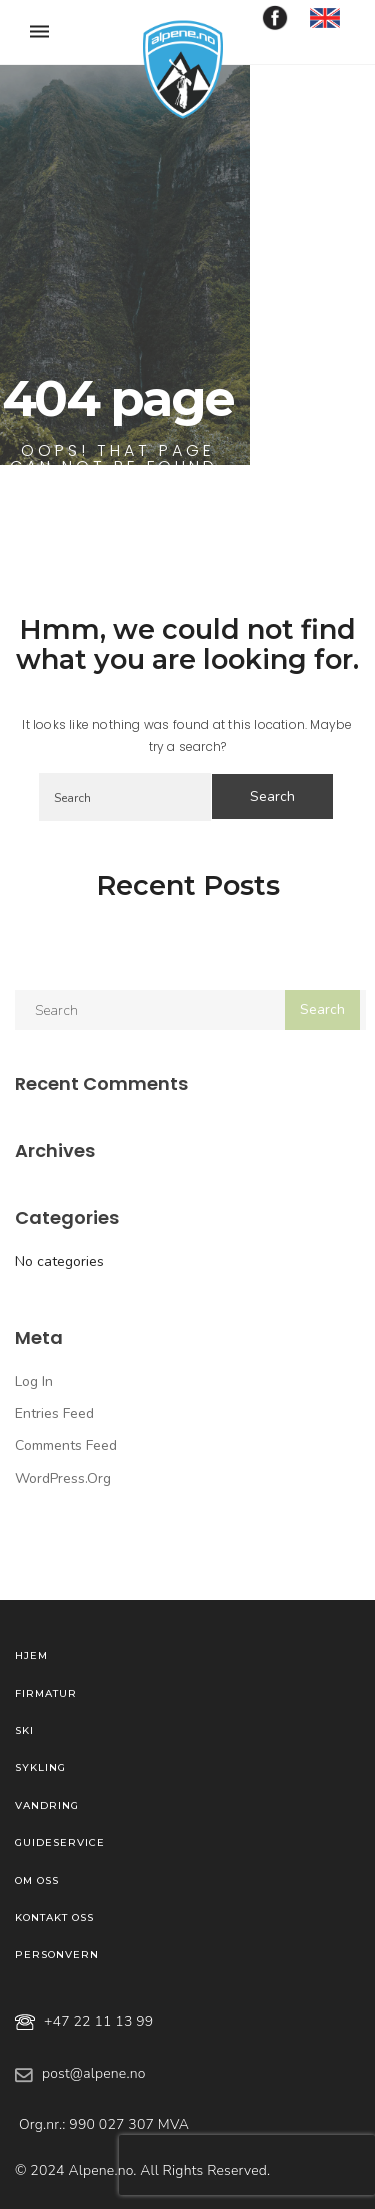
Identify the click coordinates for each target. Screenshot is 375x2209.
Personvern (57, 1954)
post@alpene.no (94, 2073)
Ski (24, 1730)
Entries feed (54, 1413)
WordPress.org (63, 1478)
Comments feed (66, 1445)
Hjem (31, 1655)
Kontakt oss (54, 1917)
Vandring (47, 1805)
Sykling (40, 1767)
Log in (34, 1381)
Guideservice (60, 1842)
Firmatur (46, 1693)
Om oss (37, 1880)
